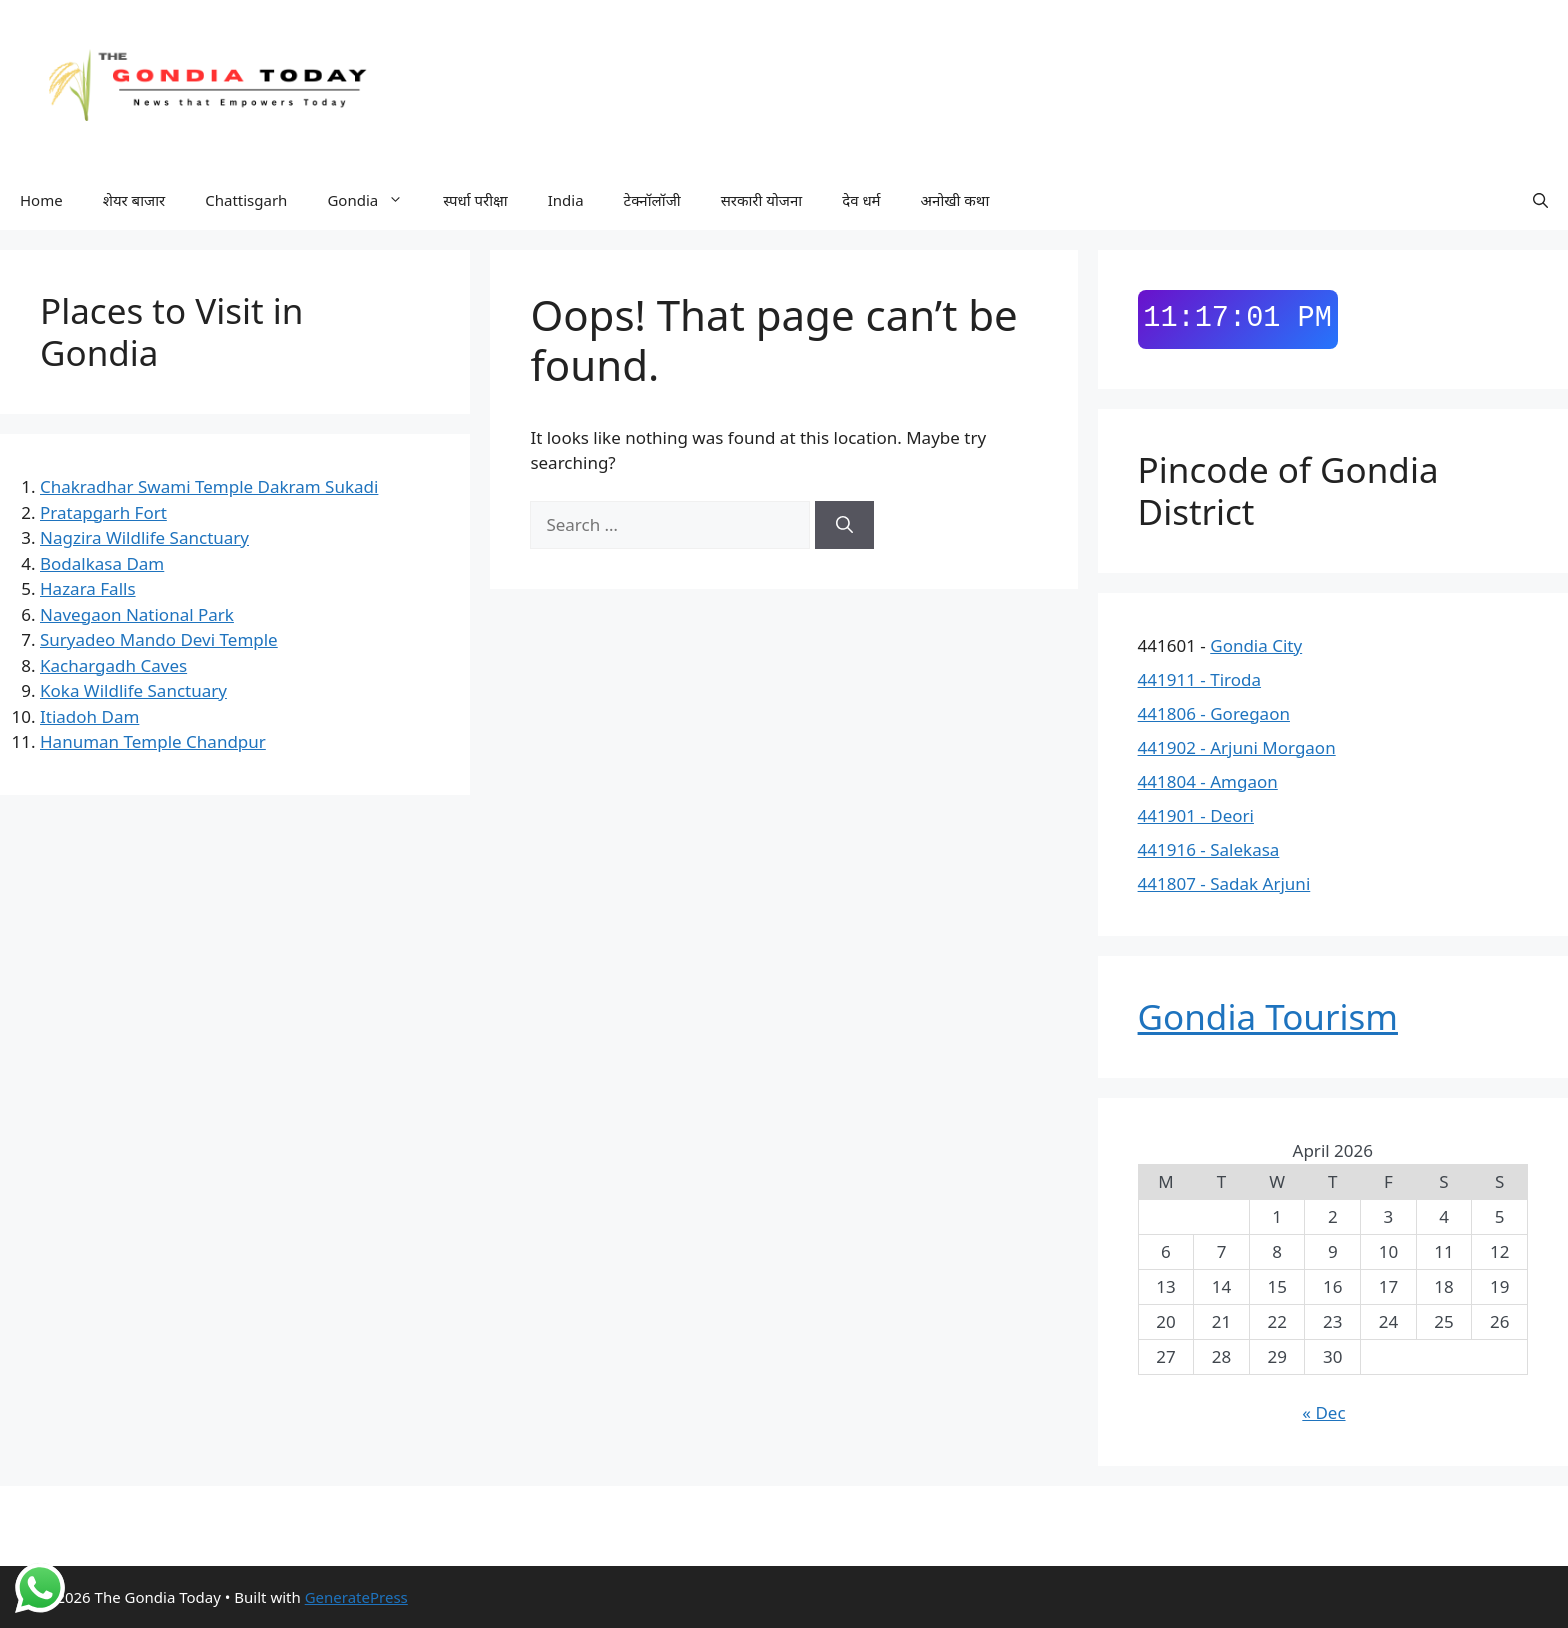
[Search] (844, 525)
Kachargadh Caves (113, 665)
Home (41, 200)
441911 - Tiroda (1199, 679)
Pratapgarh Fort (103, 512)
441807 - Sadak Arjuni (1224, 883)
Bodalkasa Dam (102, 563)
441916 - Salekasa (1209, 849)
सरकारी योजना (762, 200)
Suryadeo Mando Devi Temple (159, 639)
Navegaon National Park (137, 614)
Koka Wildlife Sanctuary (133, 690)
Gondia (375, 200)
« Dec (1323, 1412)
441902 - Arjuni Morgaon (1237, 747)
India (566, 200)
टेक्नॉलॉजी (652, 200)
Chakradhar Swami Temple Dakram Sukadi (209, 486)
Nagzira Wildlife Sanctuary (144, 537)
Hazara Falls (88, 588)
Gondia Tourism (1268, 1016)
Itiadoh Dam (89, 716)
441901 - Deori (1196, 815)
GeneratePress (356, 1597)
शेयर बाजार (134, 200)
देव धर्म (861, 200)
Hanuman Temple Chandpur (153, 741)
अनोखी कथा (955, 200)
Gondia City (1256, 645)
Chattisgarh (246, 200)
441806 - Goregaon (1214, 713)
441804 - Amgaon (1208, 781)
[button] (1540, 200)
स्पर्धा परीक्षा (475, 200)
